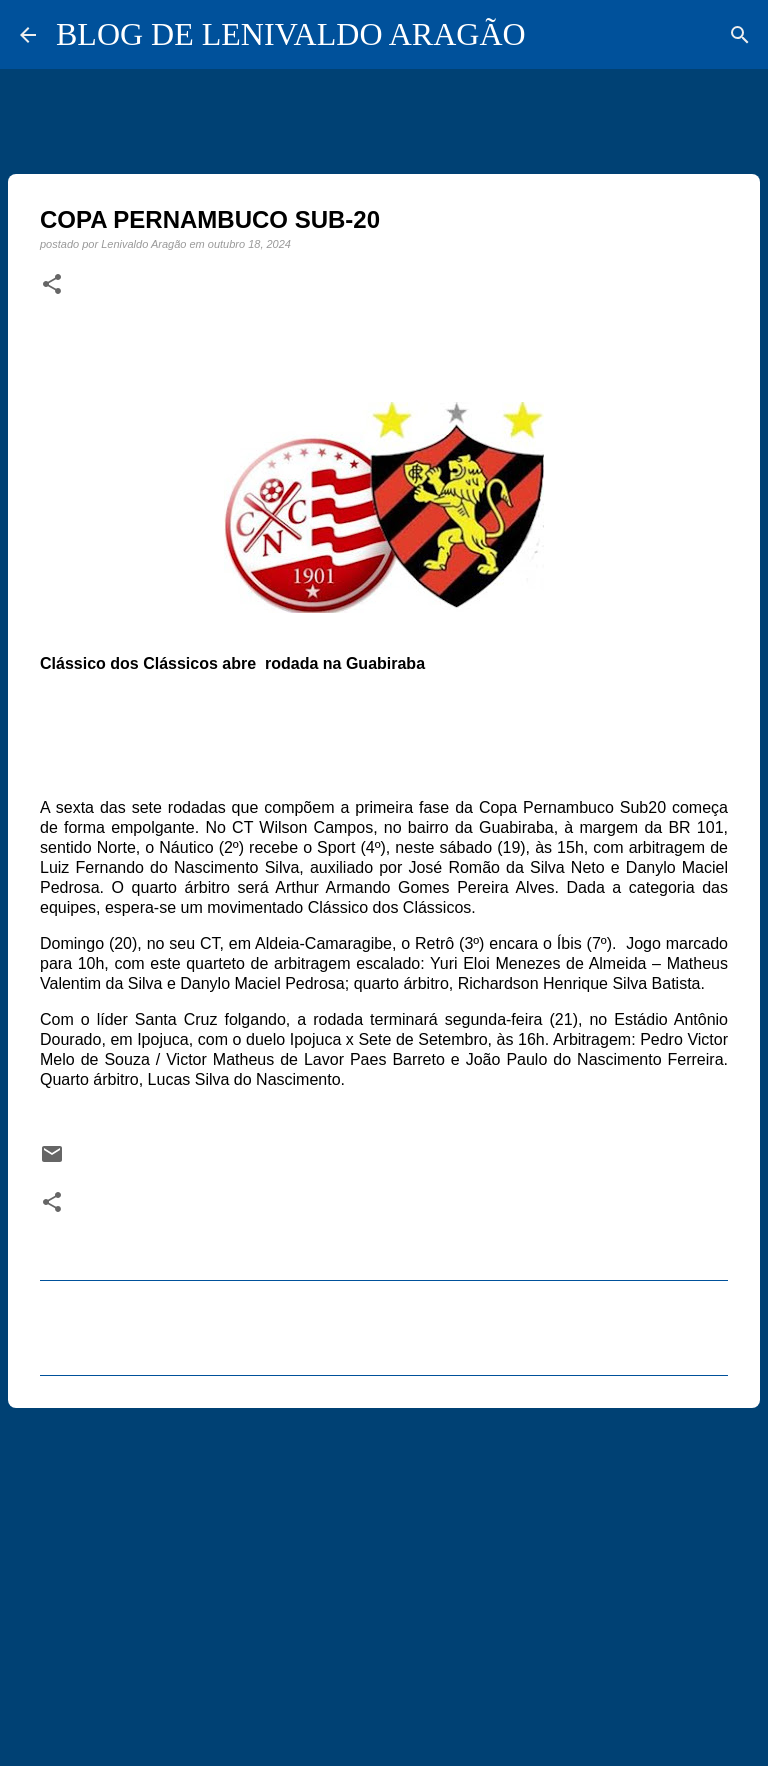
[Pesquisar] (740, 35)
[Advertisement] (384, 1578)
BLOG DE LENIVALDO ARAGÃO (291, 34)
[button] (52, 285)
